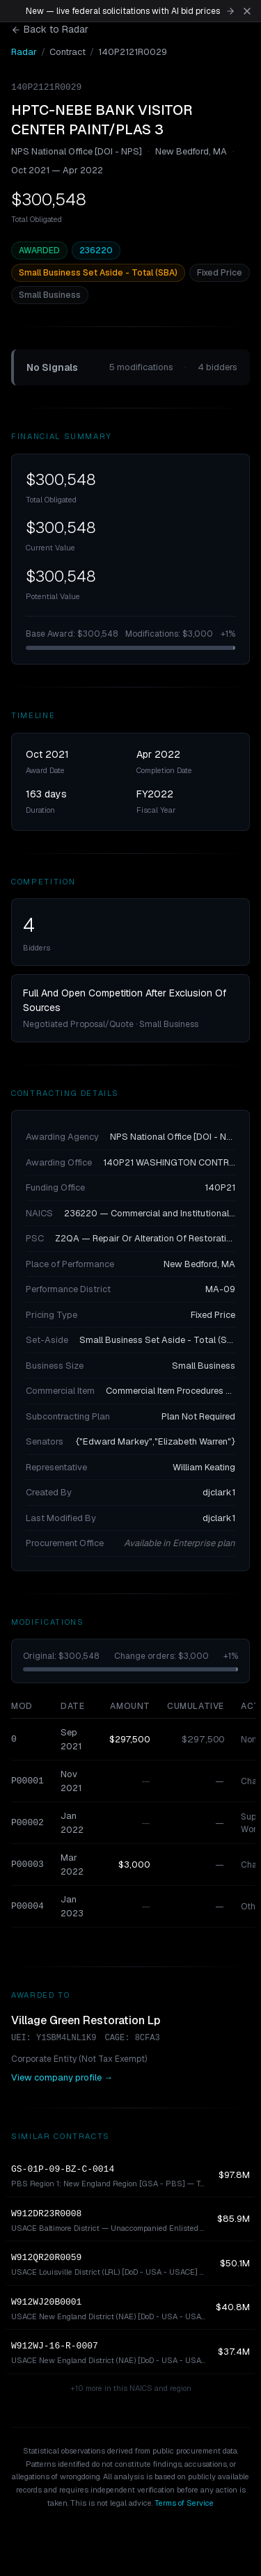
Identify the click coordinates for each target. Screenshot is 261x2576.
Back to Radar (49, 29)
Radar (24, 52)
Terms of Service (184, 2503)
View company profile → (62, 2077)
